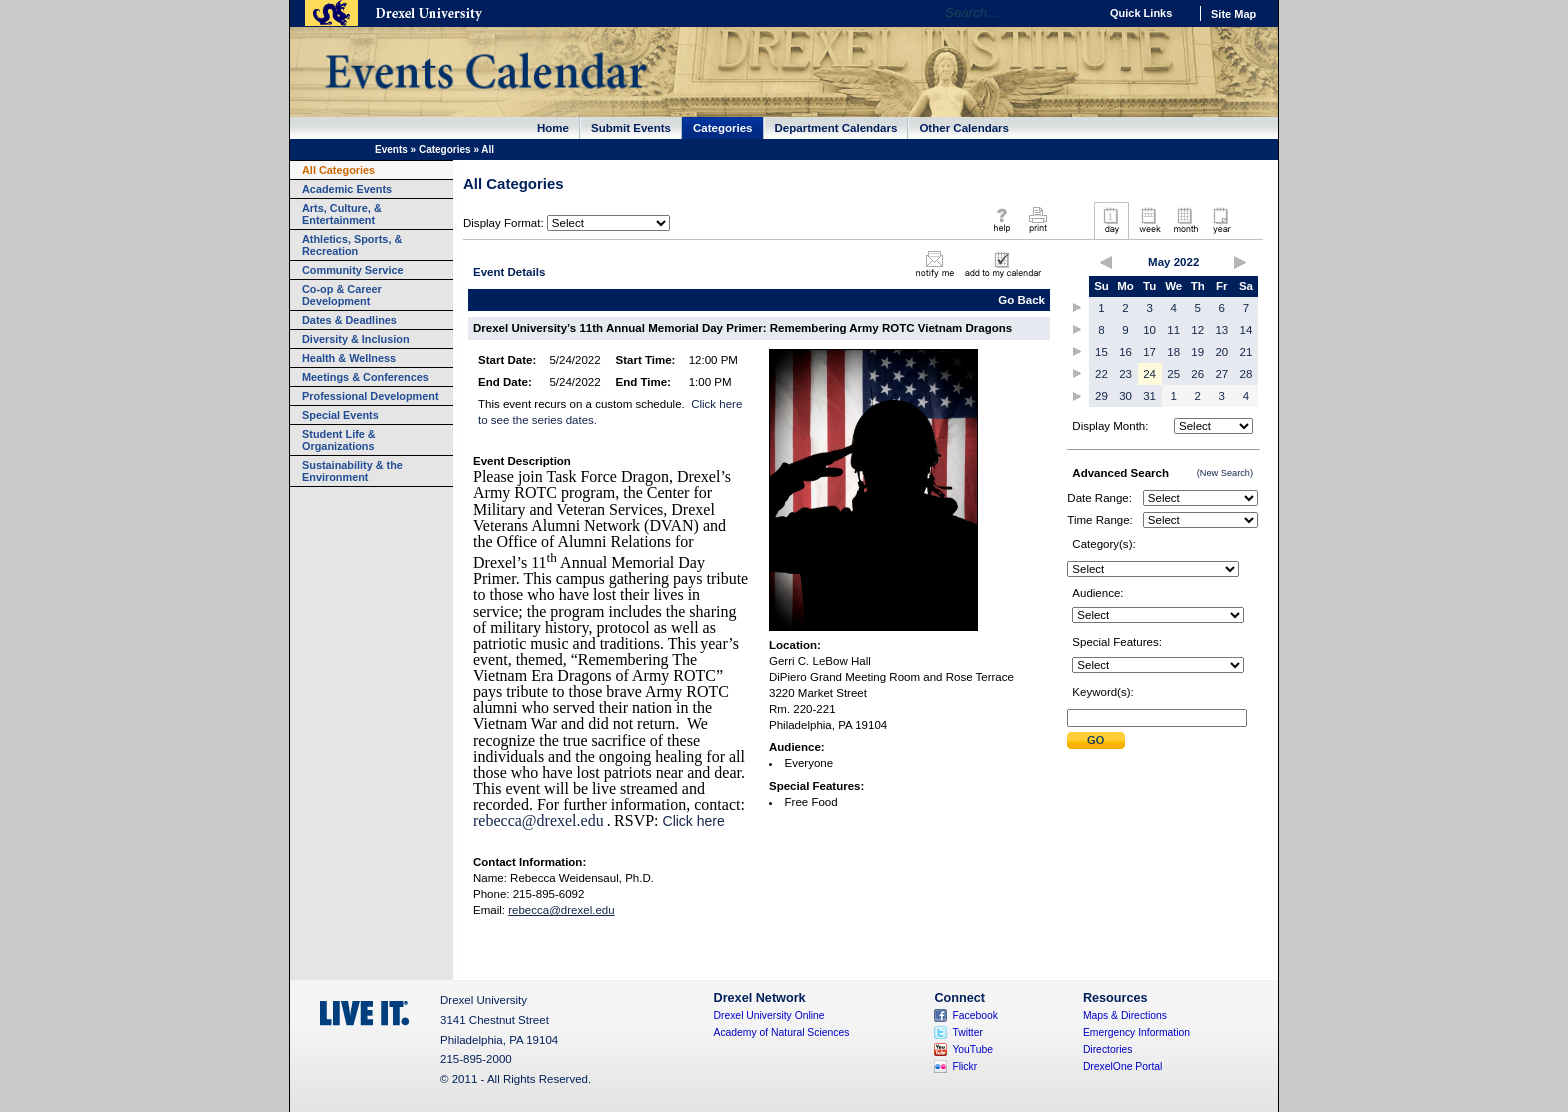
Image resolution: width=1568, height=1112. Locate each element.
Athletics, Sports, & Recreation (352, 245)
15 (1101, 352)
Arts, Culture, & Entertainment (342, 214)
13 (1221, 330)
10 (1149, 330)
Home (553, 128)
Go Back (1021, 300)
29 (1101, 396)
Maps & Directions (1125, 1015)
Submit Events (631, 128)
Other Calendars (964, 128)
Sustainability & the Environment (352, 471)
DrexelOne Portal (1122, 1066)
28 (1246, 374)
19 (1197, 352)
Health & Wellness (349, 358)
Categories (723, 128)
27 (1221, 374)
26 (1197, 374)
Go (1078, 13)
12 (1197, 330)
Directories (1108, 1049)
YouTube (972, 1049)
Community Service (353, 270)
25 (1173, 374)
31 (1149, 396)
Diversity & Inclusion (356, 339)
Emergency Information (1136, 1032)
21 (1246, 352)
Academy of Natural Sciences (782, 1032)
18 (1173, 352)
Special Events (340, 415)
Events (391, 149)
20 (1221, 352)
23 (1125, 374)
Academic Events (347, 189)
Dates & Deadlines (349, 320)
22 (1101, 374)
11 (1173, 330)
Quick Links (1141, 13)
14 (1246, 330)
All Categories (338, 170)
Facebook (975, 1015)
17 (1149, 352)
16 (1125, 352)
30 (1125, 396)
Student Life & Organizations (339, 440)
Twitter (967, 1032)
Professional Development (370, 396)
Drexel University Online (769, 1015)
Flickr (964, 1066)
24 (1149, 374)
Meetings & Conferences (365, 377)
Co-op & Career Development (342, 295)
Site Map (1233, 14)
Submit (1096, 740)
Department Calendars (836, 128)
